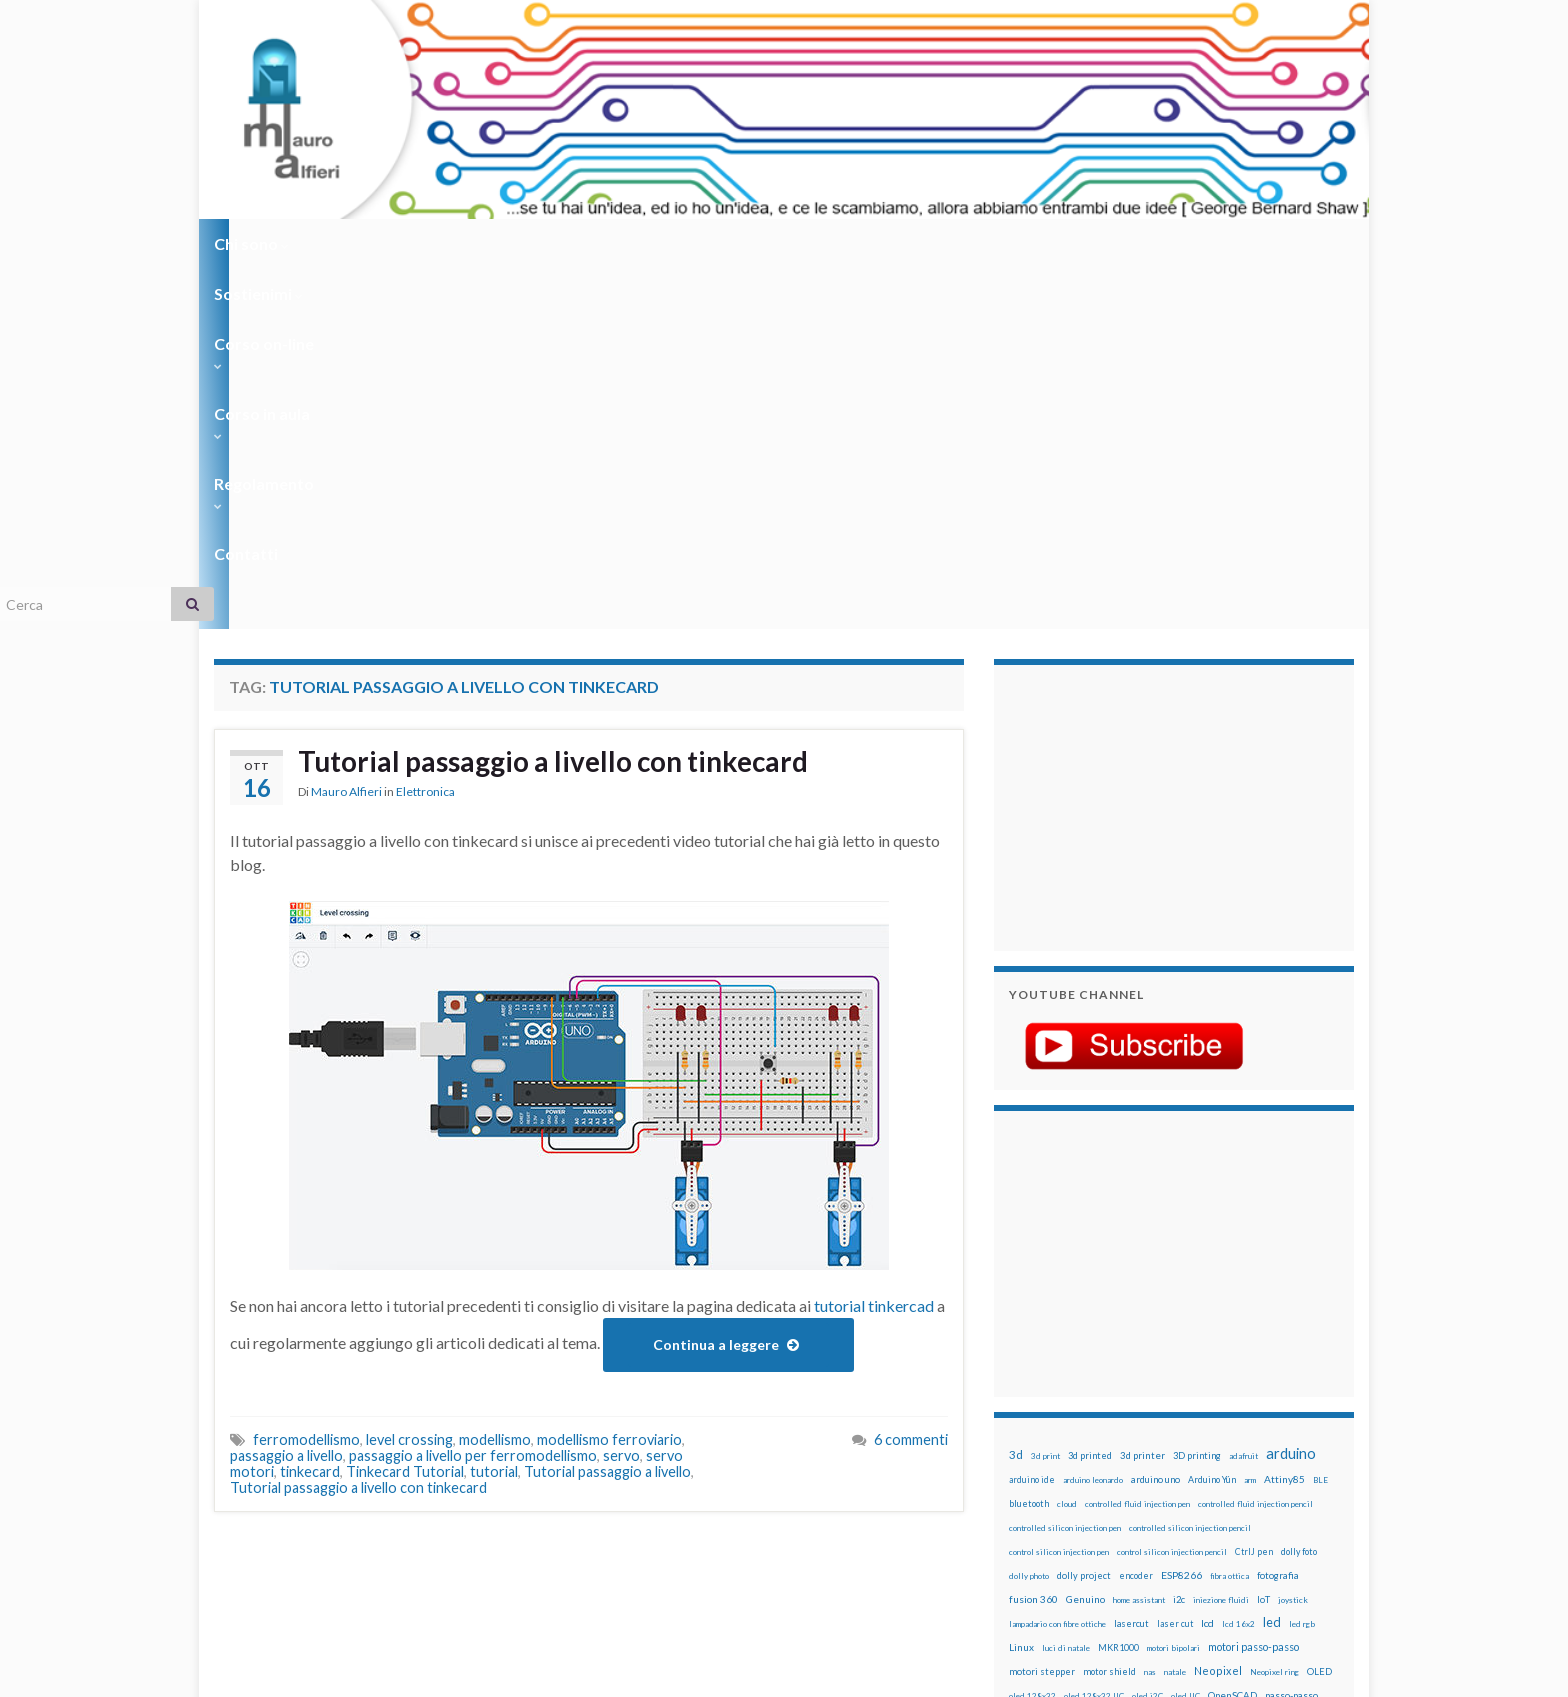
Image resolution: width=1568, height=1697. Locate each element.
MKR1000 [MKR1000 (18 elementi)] (1118, 1287)
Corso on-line (495, 243)
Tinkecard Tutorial (405, 1111)
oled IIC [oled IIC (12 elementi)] (1185, 1336)
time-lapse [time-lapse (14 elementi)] (1092, 1480)
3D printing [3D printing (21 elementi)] (1197, 1095)
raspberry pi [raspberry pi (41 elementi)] (1197, 1406)
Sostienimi (364, 243)
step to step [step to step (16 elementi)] (1035, 1479)
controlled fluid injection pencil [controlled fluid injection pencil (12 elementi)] (1255, 1144)
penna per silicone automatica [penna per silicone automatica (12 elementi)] (1061, 1384)
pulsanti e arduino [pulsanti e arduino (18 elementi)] (1046, 1407)
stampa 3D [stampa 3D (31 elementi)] (1180, 1455)
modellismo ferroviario (609, 1079)
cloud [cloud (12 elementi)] (1067, 1144)
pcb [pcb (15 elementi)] (1016, 1359)
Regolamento (775, 243)
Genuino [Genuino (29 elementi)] (1085, 1239)
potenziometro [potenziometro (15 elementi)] (1150, 1383)
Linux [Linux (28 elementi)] (1021, 1287)
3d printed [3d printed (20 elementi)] (1090, 1095)
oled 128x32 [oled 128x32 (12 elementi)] (1032, 1336)
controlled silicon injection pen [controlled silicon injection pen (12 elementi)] (1065, 1168)
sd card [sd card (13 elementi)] (1222, 1432)
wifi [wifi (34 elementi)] (1308, 1479)
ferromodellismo (306, 1079)
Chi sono (251, 243)
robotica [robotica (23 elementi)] (1139, 1431)
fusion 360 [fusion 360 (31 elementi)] (1033, 1239)
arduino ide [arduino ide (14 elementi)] (1032, 1120)
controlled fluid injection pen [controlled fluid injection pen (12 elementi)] (1137, 1144)
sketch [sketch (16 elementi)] (1023, 1455)
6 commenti (911, 1079)
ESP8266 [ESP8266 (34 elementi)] (1181, 1215)
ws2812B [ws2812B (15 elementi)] (1069, 1503)
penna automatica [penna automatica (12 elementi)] (1061, 1360)
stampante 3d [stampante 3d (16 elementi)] (1241, 1455)
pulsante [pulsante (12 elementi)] (1203, 1384)
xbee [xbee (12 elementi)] (1104, 1504)
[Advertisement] (1134, 445)
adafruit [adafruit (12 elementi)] (1243, 1096)
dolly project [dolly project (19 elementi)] (1084, 1215)
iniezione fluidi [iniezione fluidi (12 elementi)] (1221, 1240)
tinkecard (310, 1111)
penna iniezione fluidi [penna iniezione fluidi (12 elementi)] (1138, 1360)
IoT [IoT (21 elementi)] (1263, 1239)
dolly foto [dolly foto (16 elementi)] (1299, 1191)
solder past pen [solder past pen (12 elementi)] (1121, 1456)
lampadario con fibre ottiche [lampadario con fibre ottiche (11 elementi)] (1057, 1264)
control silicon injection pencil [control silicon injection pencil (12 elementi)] (1172, 1192)
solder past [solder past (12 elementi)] (1066, 1456)
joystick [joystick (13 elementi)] (1293, 1240)
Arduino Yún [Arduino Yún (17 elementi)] (1212, 1119)
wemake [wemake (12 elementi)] (1237, 1480)
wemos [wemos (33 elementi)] (1275, 1479)
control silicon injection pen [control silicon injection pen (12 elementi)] (1059, 1192)
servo (621, 1095)
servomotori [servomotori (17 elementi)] (1307, 1431)
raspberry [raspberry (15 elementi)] (1135, 1407)
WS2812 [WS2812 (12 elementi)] (1025, 1504)
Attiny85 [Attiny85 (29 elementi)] (1284, 1119)
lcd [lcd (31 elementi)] (1207, 1263)
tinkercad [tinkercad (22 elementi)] (1195, 1479)
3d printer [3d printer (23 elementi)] (1142, 1095)
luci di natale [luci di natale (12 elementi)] (1066, 1288)
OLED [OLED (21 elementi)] (1319, 1311)
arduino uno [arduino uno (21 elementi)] (1155, 1119)
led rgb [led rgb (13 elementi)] (1302, 1264)
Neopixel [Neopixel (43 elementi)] (1218, 1310)
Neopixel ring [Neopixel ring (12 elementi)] (1274, 1312)
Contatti (894, 243)
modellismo (495, 1079)
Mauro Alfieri (346, 434)
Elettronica (425, 434)
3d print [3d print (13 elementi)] (1045, 1096)
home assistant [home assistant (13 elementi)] (1139, 1240)
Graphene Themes (382, 1672)
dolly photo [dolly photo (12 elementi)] (1029, 1216)
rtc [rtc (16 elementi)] (1195, 1431)
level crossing (409, 1079)
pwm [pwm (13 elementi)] (1099, 1408)
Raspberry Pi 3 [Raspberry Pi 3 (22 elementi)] (1269, 1407)
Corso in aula (635, 243)
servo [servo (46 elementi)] (1259, 1430)
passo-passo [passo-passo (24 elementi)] (1291, 1335)
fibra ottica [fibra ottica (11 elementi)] (1229, 1216)
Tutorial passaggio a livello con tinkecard (572, 403)
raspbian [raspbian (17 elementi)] (1026, 1431)
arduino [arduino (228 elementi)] (1291, 1093)
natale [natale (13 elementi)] (1175, 1312)
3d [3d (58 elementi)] (1016, 1094)
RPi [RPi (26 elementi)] (1173, 1431)
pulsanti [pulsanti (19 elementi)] (1243, 1383)
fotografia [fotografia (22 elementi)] (1278, 1215)
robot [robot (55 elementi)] (1100, 1430)
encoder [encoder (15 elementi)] (1136, 1215)
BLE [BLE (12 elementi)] (1320, 1120)
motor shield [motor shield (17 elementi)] (1109, 1311)
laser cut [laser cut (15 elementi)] (1175, 1263)
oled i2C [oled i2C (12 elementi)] (1147, 1336)
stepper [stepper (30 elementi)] (1296, 1455)
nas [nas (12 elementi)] (1150, 1312)
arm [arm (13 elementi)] (1250, 1120)
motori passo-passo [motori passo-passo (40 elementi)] (1253, 1286)
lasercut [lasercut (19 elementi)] (1131, 1263)
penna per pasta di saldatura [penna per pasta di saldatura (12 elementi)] (1235, 1360)
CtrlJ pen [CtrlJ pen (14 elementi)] (1254, 1192)
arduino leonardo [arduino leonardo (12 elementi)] (1093, 1120)
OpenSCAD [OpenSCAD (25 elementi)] (1232, 1335)
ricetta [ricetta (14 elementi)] (1065, 1432)
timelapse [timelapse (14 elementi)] (1144, 1480)
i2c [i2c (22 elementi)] (1179, 1239)
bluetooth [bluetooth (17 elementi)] (1029, 1143)
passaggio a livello (286, 1095)
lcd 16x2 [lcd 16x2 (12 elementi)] (1238, 1264)
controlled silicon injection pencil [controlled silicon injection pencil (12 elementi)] (1190, 1168)
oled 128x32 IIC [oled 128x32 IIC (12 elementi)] (1094, 1336)
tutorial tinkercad (874, 945)
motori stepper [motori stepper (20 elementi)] (1042, 1311)
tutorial (494, 1111)
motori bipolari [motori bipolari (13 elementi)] (1173, 1288)
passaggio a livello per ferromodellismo (473, 1095)
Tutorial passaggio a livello (607, 1111)
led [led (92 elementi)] (1272, 1262)
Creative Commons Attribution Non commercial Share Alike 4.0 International (941, 1604)
